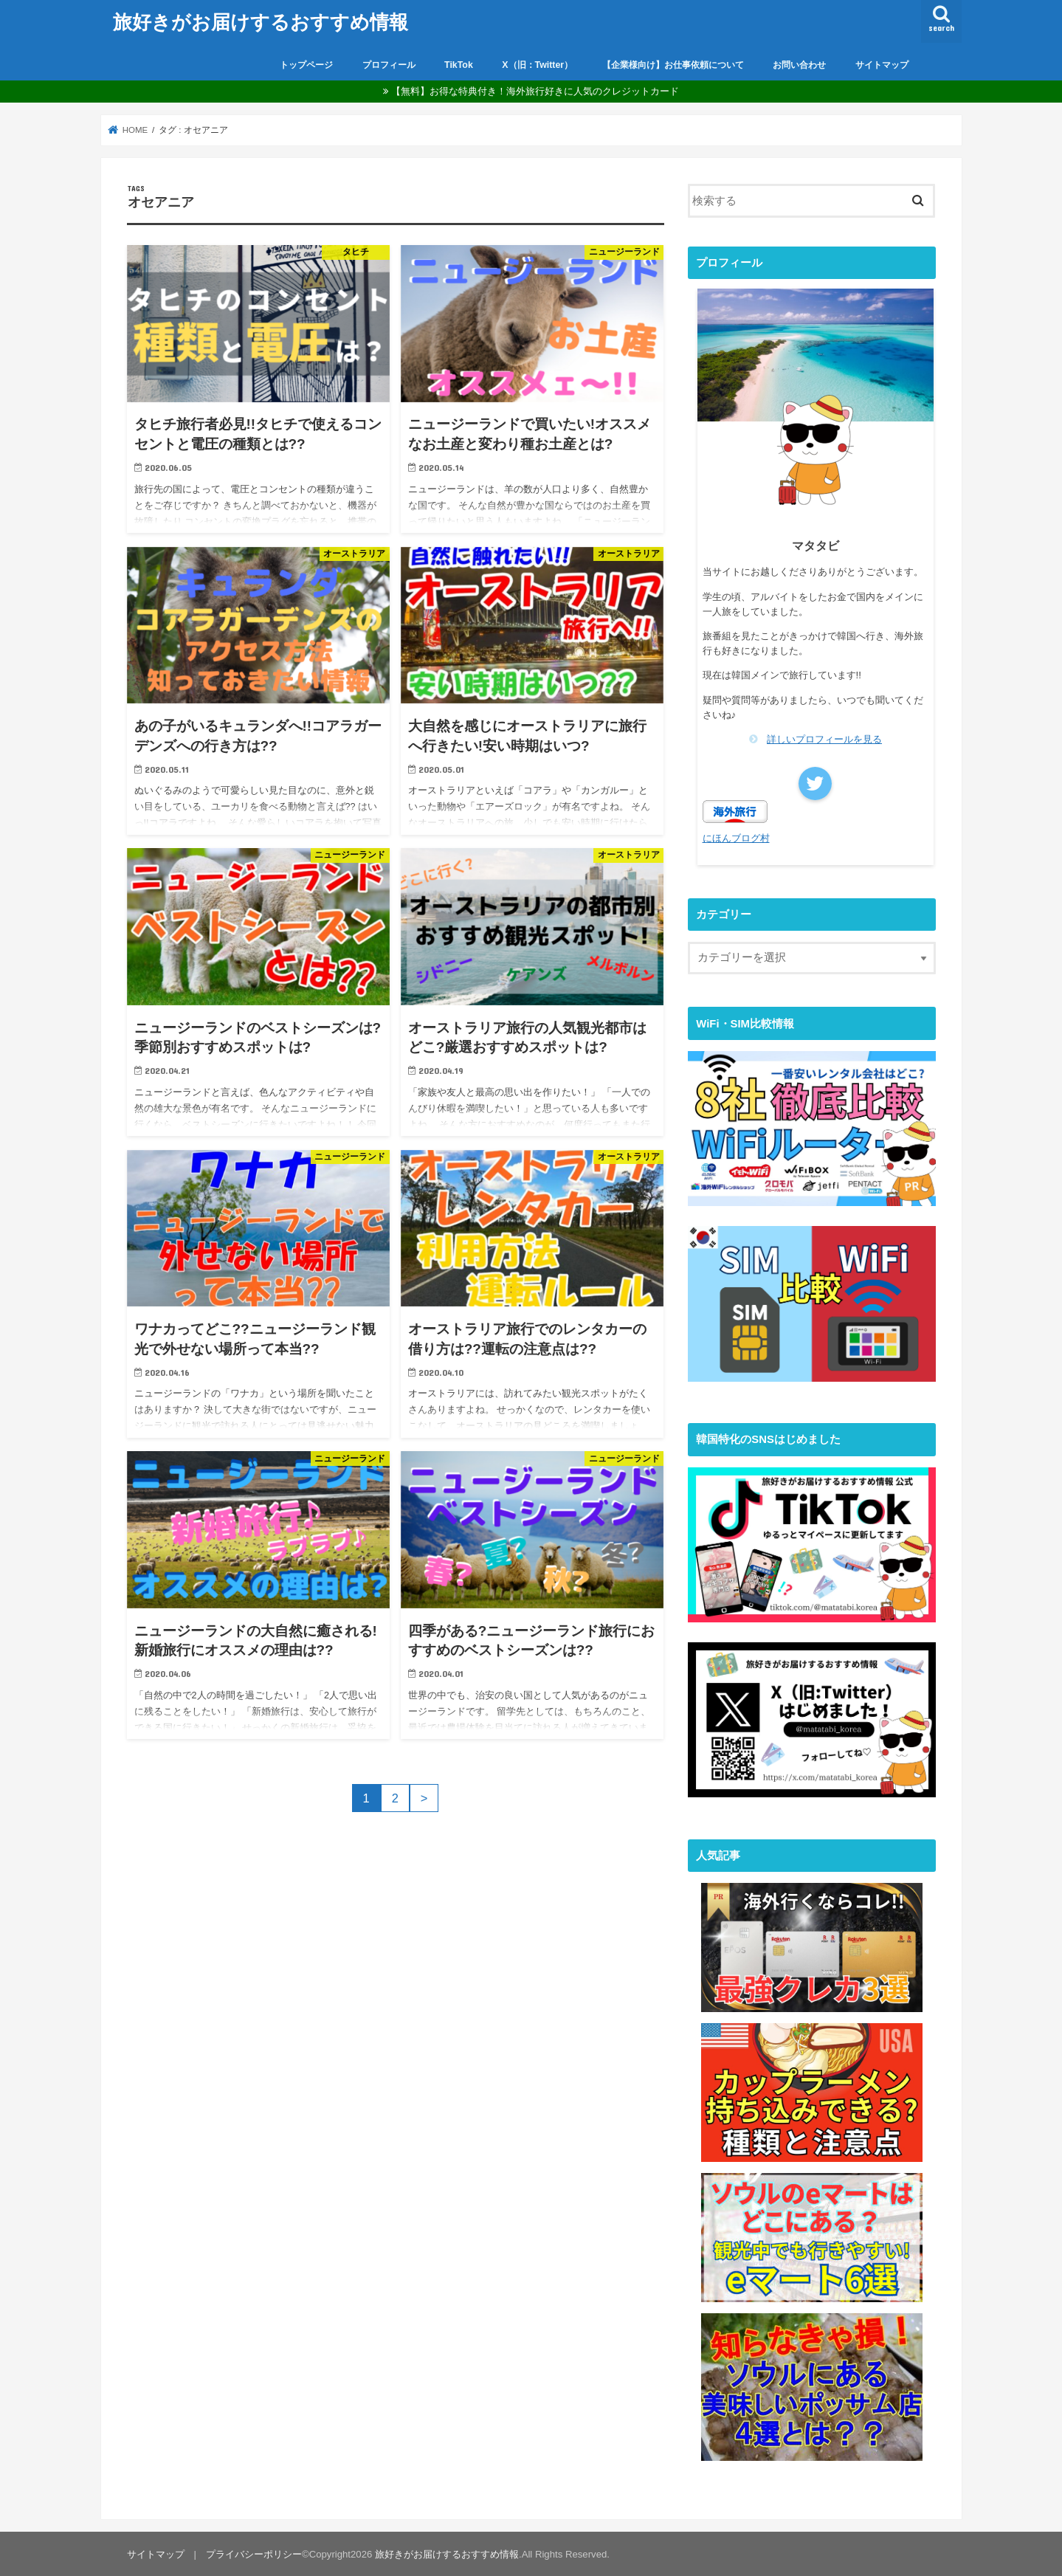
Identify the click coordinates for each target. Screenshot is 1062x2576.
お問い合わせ (799, 65)
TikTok (458, 65)
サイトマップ (881, 65)
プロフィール (389, 65)
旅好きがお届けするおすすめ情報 (260, 21)
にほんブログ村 (736, 837)
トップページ (306, 65)
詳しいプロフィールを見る (824, 739)
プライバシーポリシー (254, 2553)
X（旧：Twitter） (537, 65)
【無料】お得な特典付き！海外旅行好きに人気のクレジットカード (535, 91)
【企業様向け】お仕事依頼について (673, 65)
